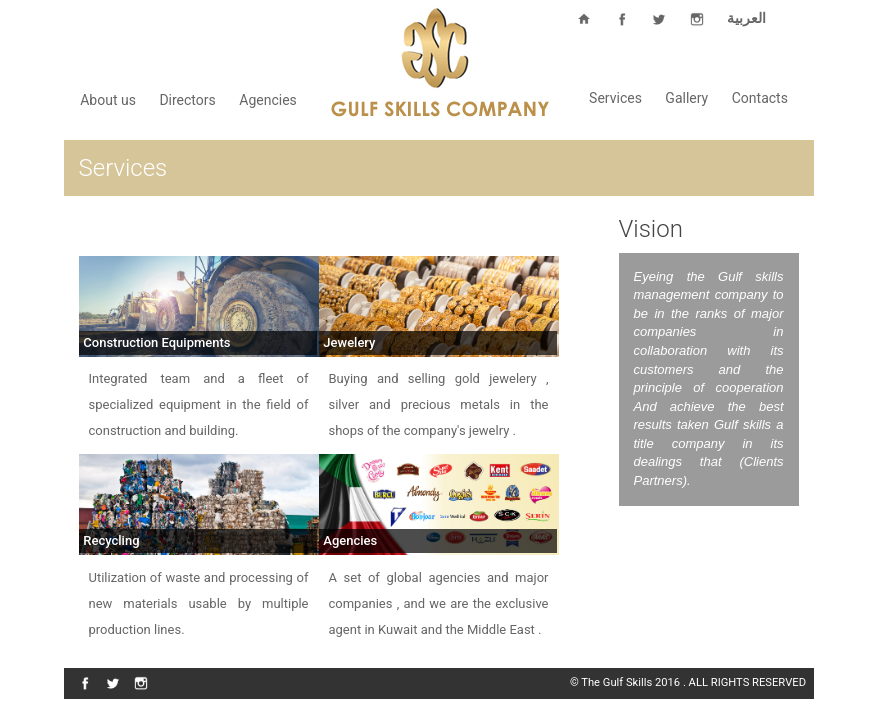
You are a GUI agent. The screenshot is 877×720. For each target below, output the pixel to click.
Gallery (686, 98)
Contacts (760, 98)
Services (615, 98)
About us (108, 100)
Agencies (268, 100)
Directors (187, 100)
